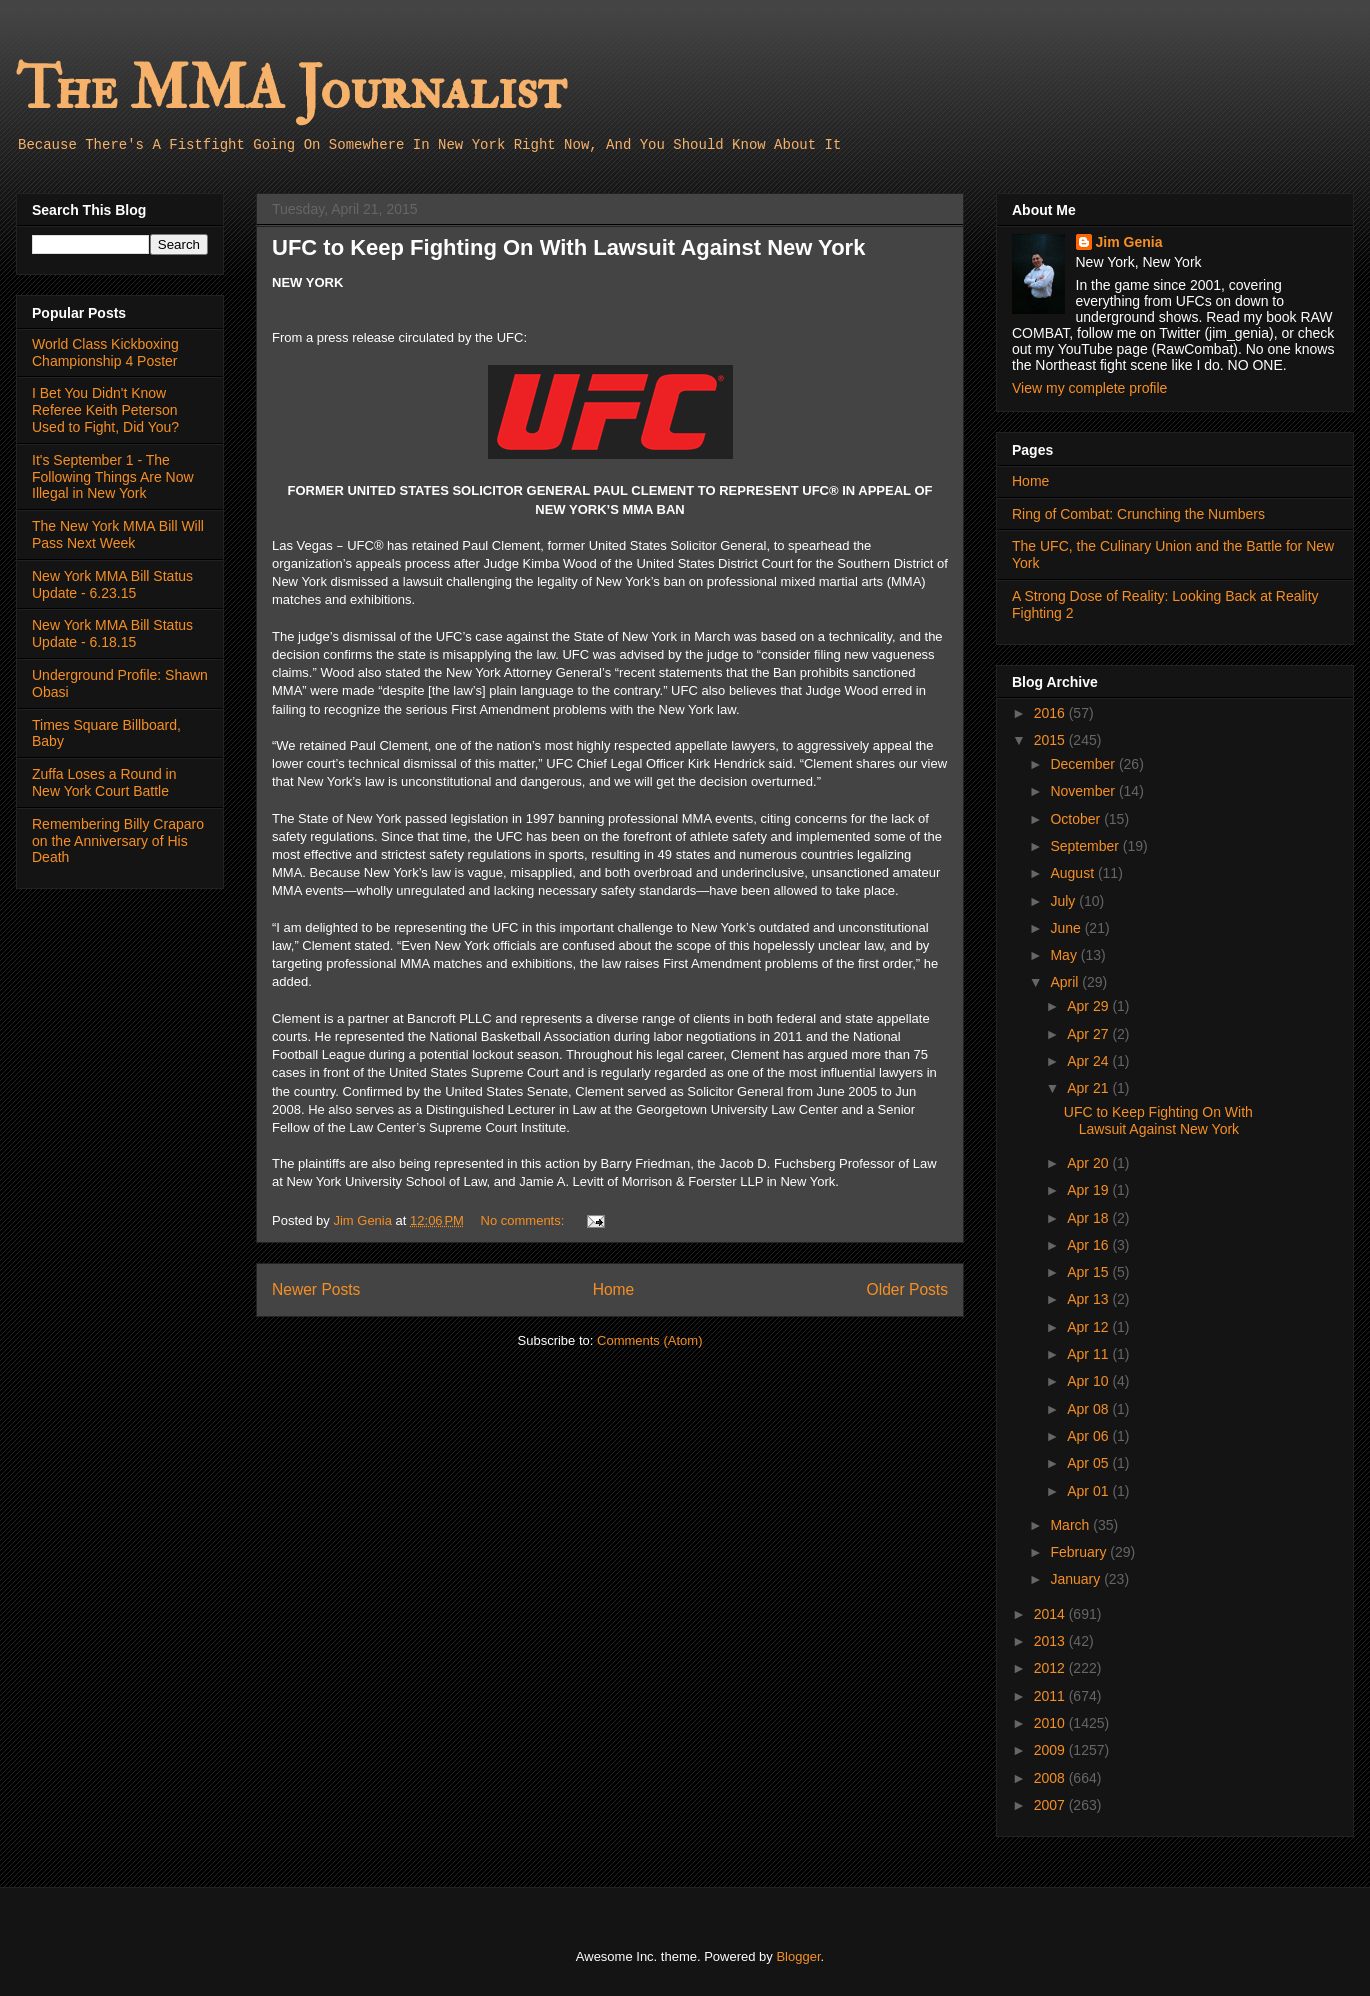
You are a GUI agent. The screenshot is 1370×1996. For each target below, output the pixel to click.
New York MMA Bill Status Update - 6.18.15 (112, 633)
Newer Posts (316, 1289)
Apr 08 (1089, 1409)
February (1080, 1552)
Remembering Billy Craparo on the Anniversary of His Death (118, 841)
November (1084, 791)
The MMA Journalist (291, 89)
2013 (1051, 1641)
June (1067, 928)
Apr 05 (1089, 1463)
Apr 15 (1089, 1272)
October (1077, 819)
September (1086, 846)
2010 (1051, 1723)
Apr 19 (1089, 1190)
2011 (1051, 1696)
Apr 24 (1089, 1061)
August (1073, 873)
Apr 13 (1089, 1299)
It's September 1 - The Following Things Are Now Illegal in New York (113, 477)
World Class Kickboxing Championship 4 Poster (105, 352)
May (1065, 955)
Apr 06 (1089, 1436)
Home (614, 1289)
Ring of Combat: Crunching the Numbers (1138, 514)
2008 (1051, 1778)
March (1071, 1525)
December (1084, 764)
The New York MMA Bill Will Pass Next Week (118, 534)
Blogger (798, 1956)
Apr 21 (1089, 1088)
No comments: (524, 1220)
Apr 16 (1089, 1245)
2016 (1051, 713)
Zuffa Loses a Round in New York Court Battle (104, 782)
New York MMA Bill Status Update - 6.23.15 (112, 584)
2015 (1051, 740)
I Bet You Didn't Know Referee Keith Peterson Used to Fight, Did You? (105, 410)
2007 (1051, 1805)
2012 (1051, 1668)
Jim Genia (1129, 242)
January (1077, 1579)
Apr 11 (1089, 1354)
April (1066, 982)
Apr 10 (1089, 1381)
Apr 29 (1089, 1006)
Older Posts (907, 1289)
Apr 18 (1089, 1218)
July (1064, 901)
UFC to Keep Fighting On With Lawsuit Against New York (568, 247)
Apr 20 (1089, 1163)
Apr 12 (1089, 1327)
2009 (1051, 1750)
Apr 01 (1089, 1491)
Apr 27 (1089, 1034)
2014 (1051, 1614)
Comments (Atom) (649, 1340)
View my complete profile (1089, 388)
